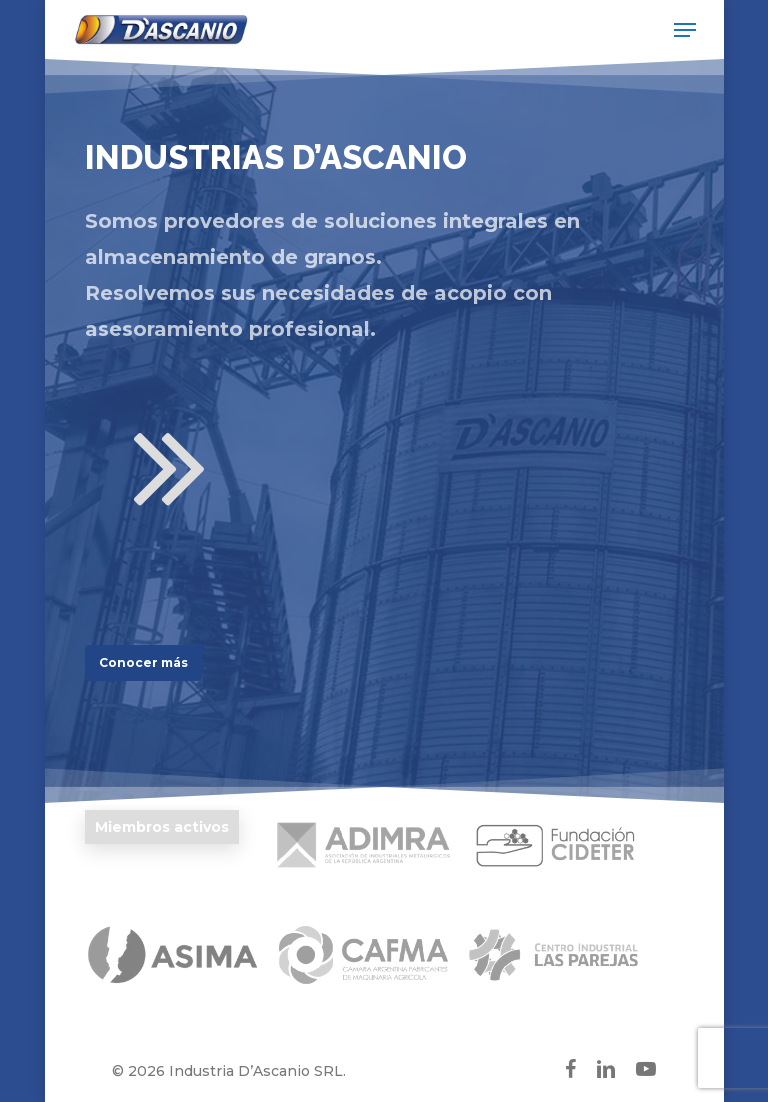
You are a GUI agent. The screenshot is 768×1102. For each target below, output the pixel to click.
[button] (685, 30)
